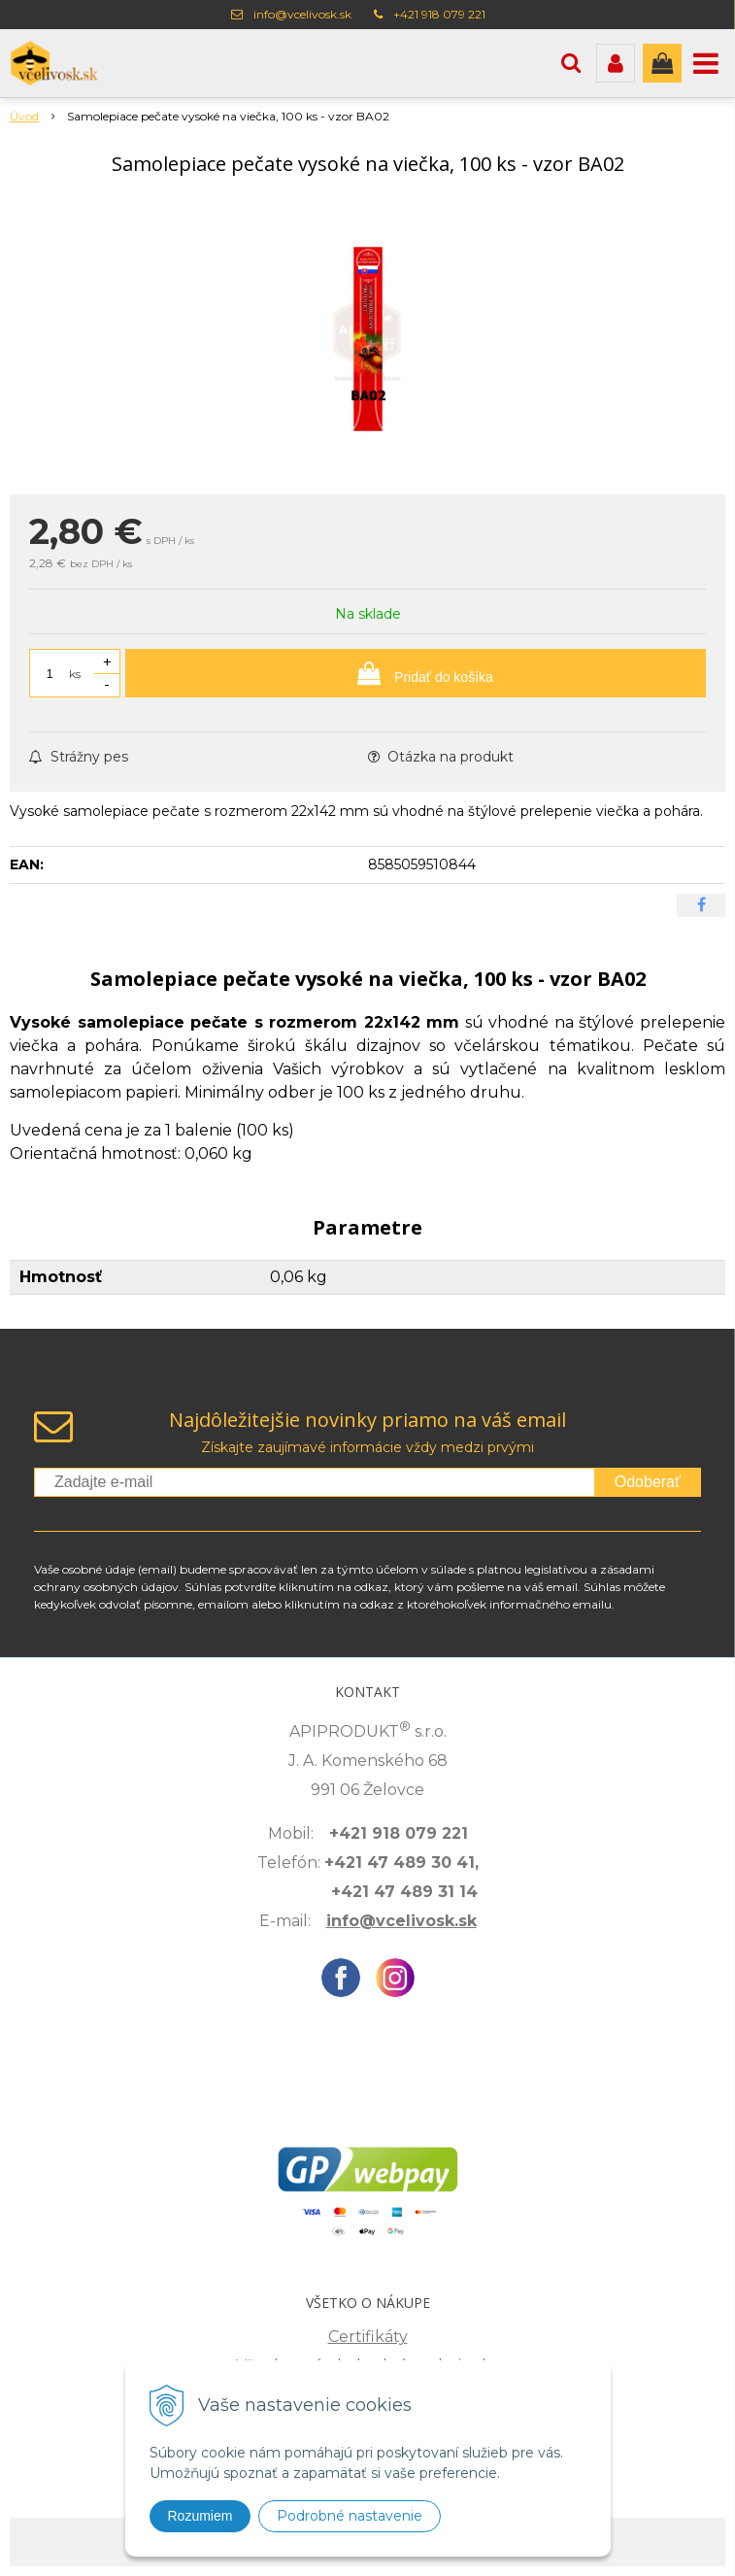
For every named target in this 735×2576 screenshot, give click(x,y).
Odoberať (648, 1482)
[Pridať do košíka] (415, 673)
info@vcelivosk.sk (302, 14)
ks (75, 673)
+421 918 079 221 (439, 14)
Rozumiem (200, 2516)
